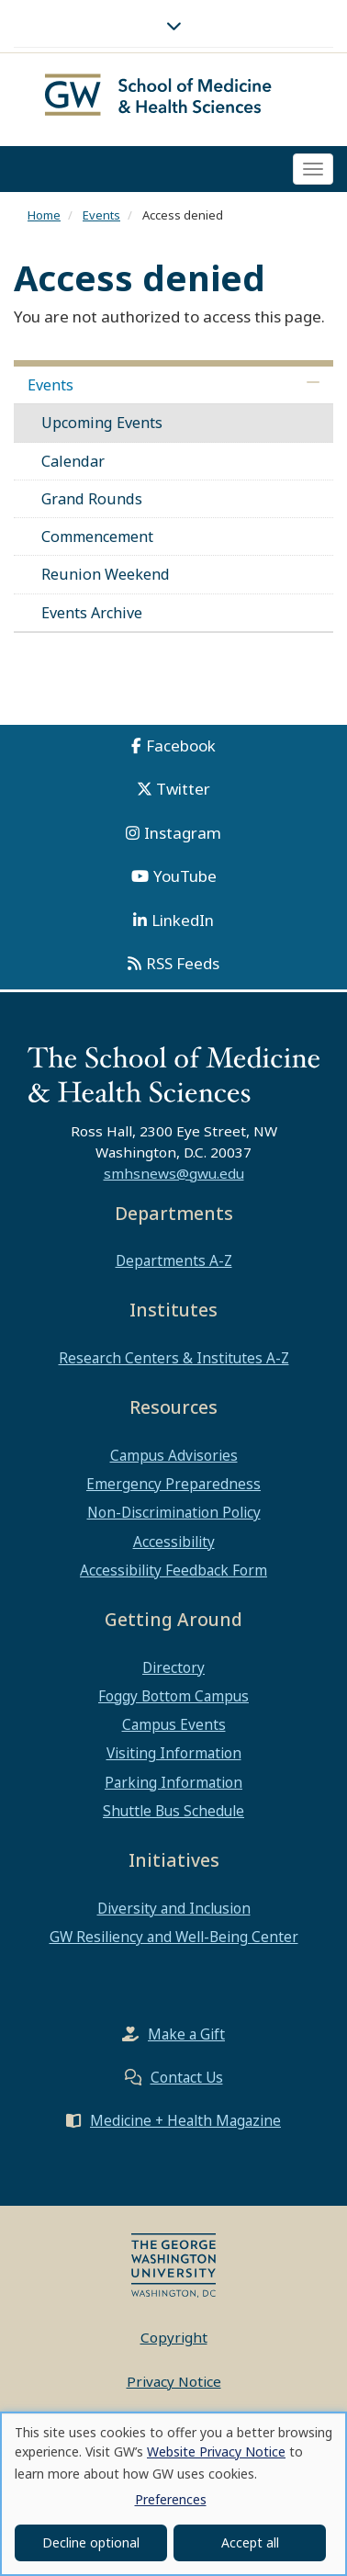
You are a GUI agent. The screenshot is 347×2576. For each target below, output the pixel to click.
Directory (173, 1667)
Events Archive (91, 613)
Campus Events (174, 1724)
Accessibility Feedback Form (173, 1570)
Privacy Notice (174, 2381)
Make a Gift (186, 2034)
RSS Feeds (182, 963)
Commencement (97, 536)
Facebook (181, 745)
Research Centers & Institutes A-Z (174, 1358)
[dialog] (173, 2494)
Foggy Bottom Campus (173, 1696)
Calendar (73, 461)
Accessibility (174, 1541)
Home (44, 215)
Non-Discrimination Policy (174, 1512)
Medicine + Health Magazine (185, 2120)
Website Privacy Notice (216, 2451)
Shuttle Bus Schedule (173, 1811)
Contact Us (187, 2077)
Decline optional (91, 2542)
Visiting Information (173, 1753)
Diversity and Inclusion (174, 1908)
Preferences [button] (171, 2499)
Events (101, 215)
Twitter (183, 788)
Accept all (250, 2542)
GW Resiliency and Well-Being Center (174, 1936)
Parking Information (173, 1782)
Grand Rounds (91, 499)
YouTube (185, 876)
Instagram (182, 832)
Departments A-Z (174, 1260)
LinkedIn (182, 920)
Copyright (173, 2337)
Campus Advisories (174, 1455)
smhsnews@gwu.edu (174, 1173)
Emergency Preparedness (173, 1483)
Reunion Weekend (105, 574)
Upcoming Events (101, 422)
